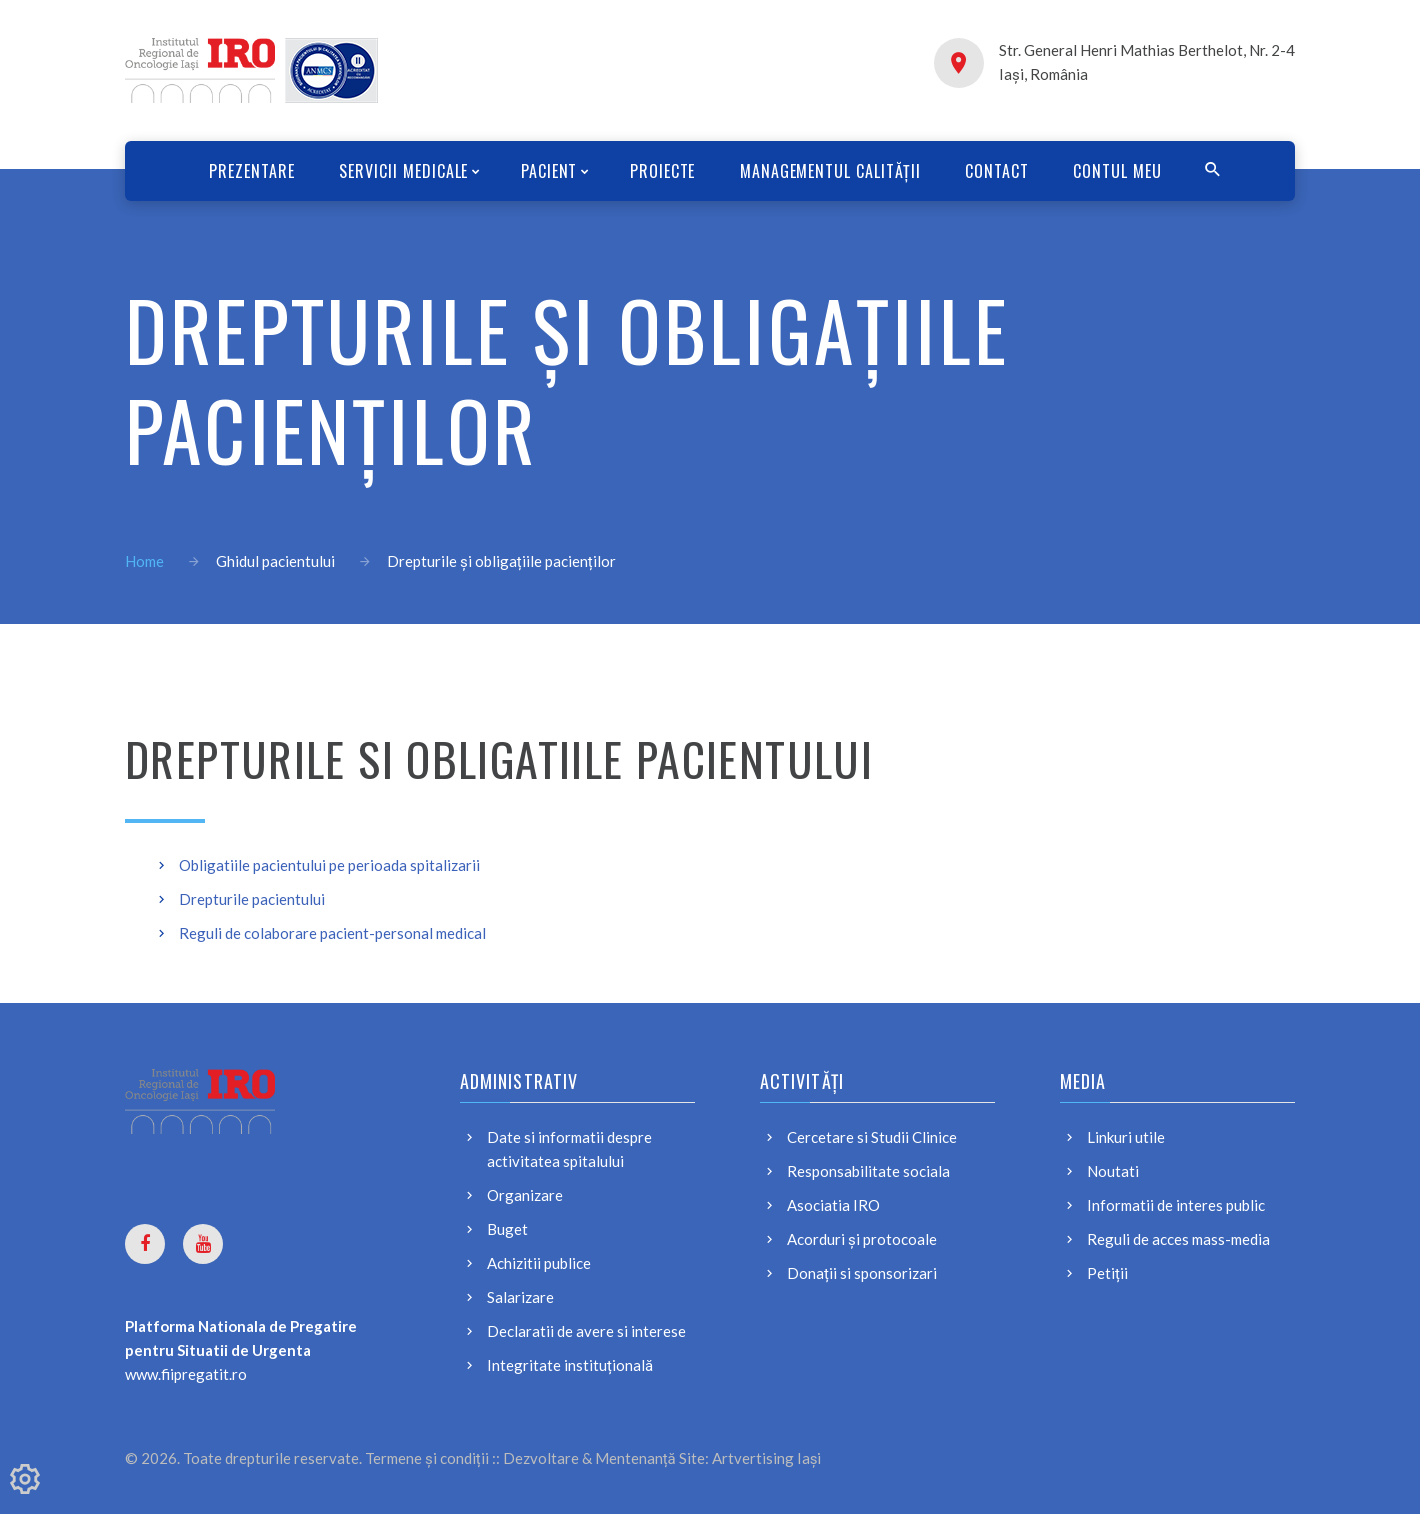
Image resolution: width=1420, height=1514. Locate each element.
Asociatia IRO (833, 1205)
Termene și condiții (427, 1458)
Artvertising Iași (767, 1458)
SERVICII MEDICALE (396, 171)
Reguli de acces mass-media (1178, 1239)
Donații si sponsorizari (862, 1273)
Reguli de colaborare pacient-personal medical (332, 933)
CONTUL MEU (1128, 171)
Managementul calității (833, 171)
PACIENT (545, 171)
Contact (1005, 171)
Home (144, 561)
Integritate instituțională (570, 1365)
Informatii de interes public (1176, 1205)
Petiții (1107, 1273)
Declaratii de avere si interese (586, 1331)
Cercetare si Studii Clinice (872, 1137)
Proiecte (663, 171)
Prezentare (241, 171)
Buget (507, 1229)
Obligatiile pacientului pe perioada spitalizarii (329, 865)
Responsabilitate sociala (868, 1171)
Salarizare (520, 1297)
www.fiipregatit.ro (186, 1374)
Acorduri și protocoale (862, 1239)
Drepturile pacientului (252, 899)
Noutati (1113, 1171)
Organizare (525, 1195)
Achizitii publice (539, 1263)
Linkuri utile (1126, 1137)
